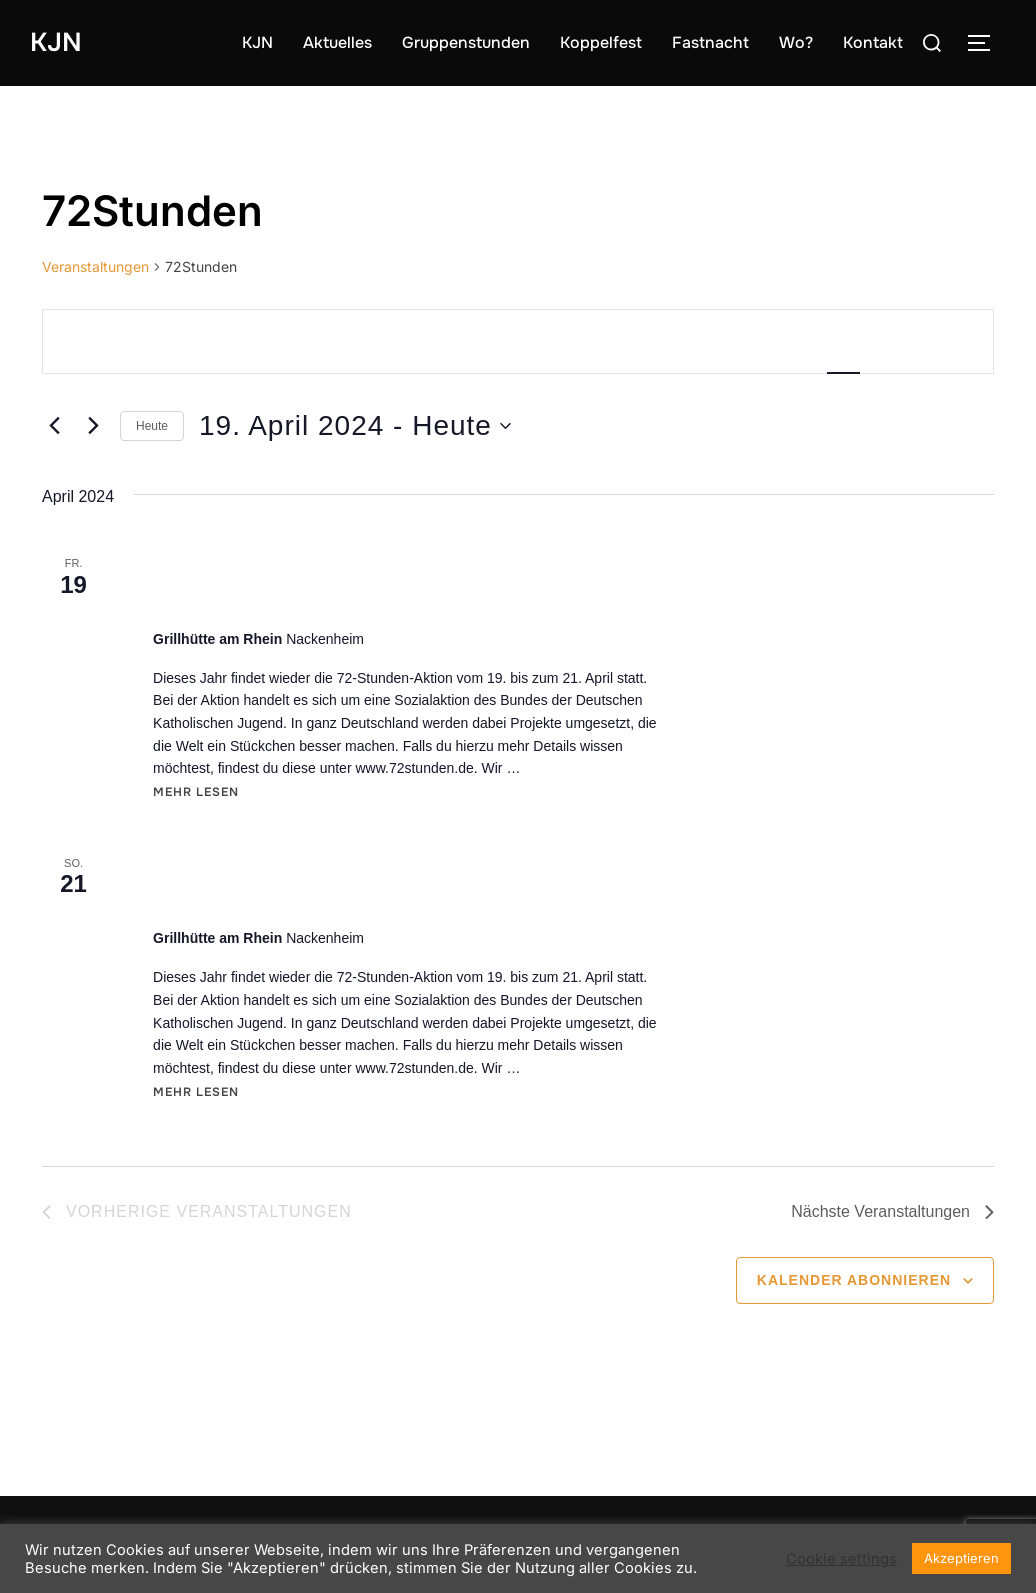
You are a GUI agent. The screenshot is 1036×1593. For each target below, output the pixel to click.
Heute (152, 426)
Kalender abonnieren (854, 1280)
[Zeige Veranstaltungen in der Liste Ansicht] (843, 341)
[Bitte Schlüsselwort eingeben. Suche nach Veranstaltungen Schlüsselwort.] (294, 341)
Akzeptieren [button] (961, 1558)
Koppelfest (601, 42)
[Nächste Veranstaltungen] (93, 426)
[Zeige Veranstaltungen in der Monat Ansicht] (903, 341)
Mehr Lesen (196, 791)
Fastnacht (710, 42)
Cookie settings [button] (841, 1559)
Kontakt (873, 42)
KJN (56, 42)
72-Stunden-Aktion (259, 598)
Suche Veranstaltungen (674, 341)
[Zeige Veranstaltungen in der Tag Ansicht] (957, 341)
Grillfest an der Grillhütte (294, 897)
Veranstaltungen (95, 266)
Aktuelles (337, 42)
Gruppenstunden (466, 42)
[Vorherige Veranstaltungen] (54, 426)
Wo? (796, 42)
